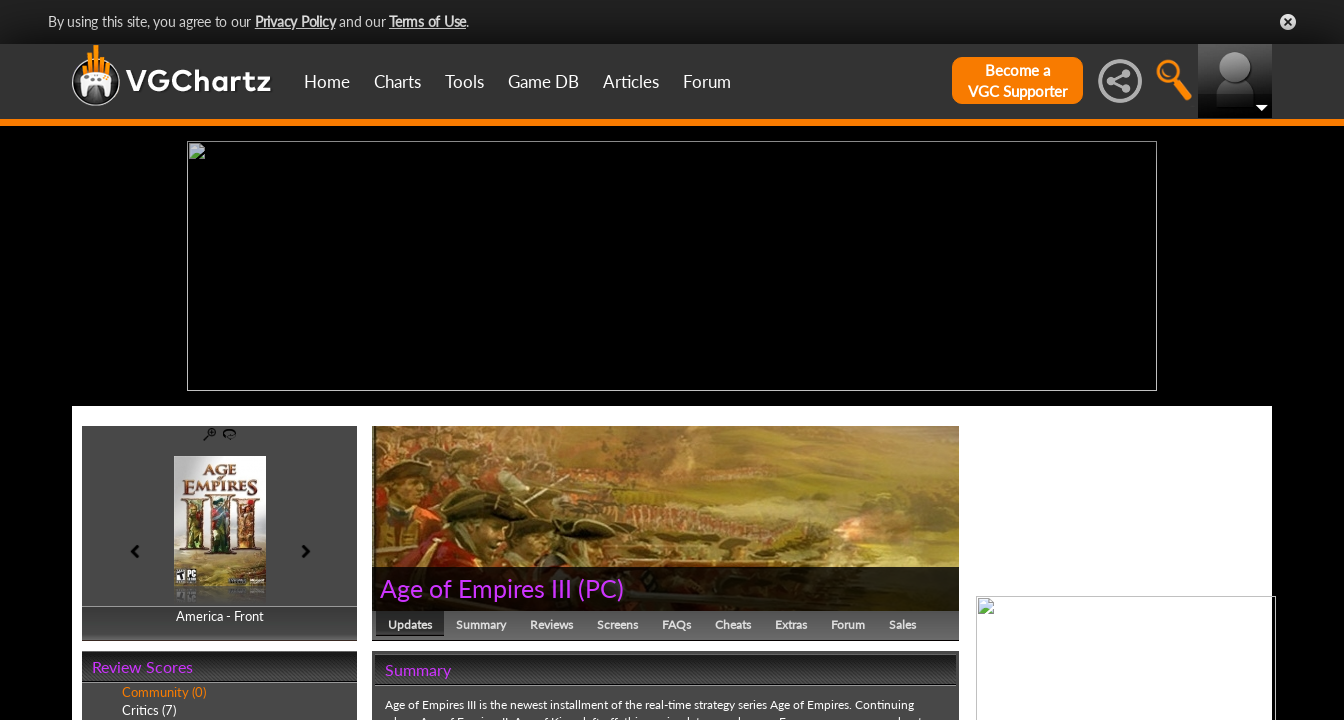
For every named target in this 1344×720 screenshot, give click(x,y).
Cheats (733, 624)
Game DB (543, 81)
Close (1288, 22)
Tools (464, 81)
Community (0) (164, 692)
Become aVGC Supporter (1017, 80)
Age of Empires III (476, 588)
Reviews (551, 624)
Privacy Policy (295, 21)
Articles (631, 81)
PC (601, 588)
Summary (481, 624)
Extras (791, 624)
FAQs (676, 624)
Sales (902, 624)
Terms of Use (427, 21)
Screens (617, 624)
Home (327, 81)
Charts (397, 81)
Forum (707, 81)
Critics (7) (149, 710)
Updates (410, 624)
